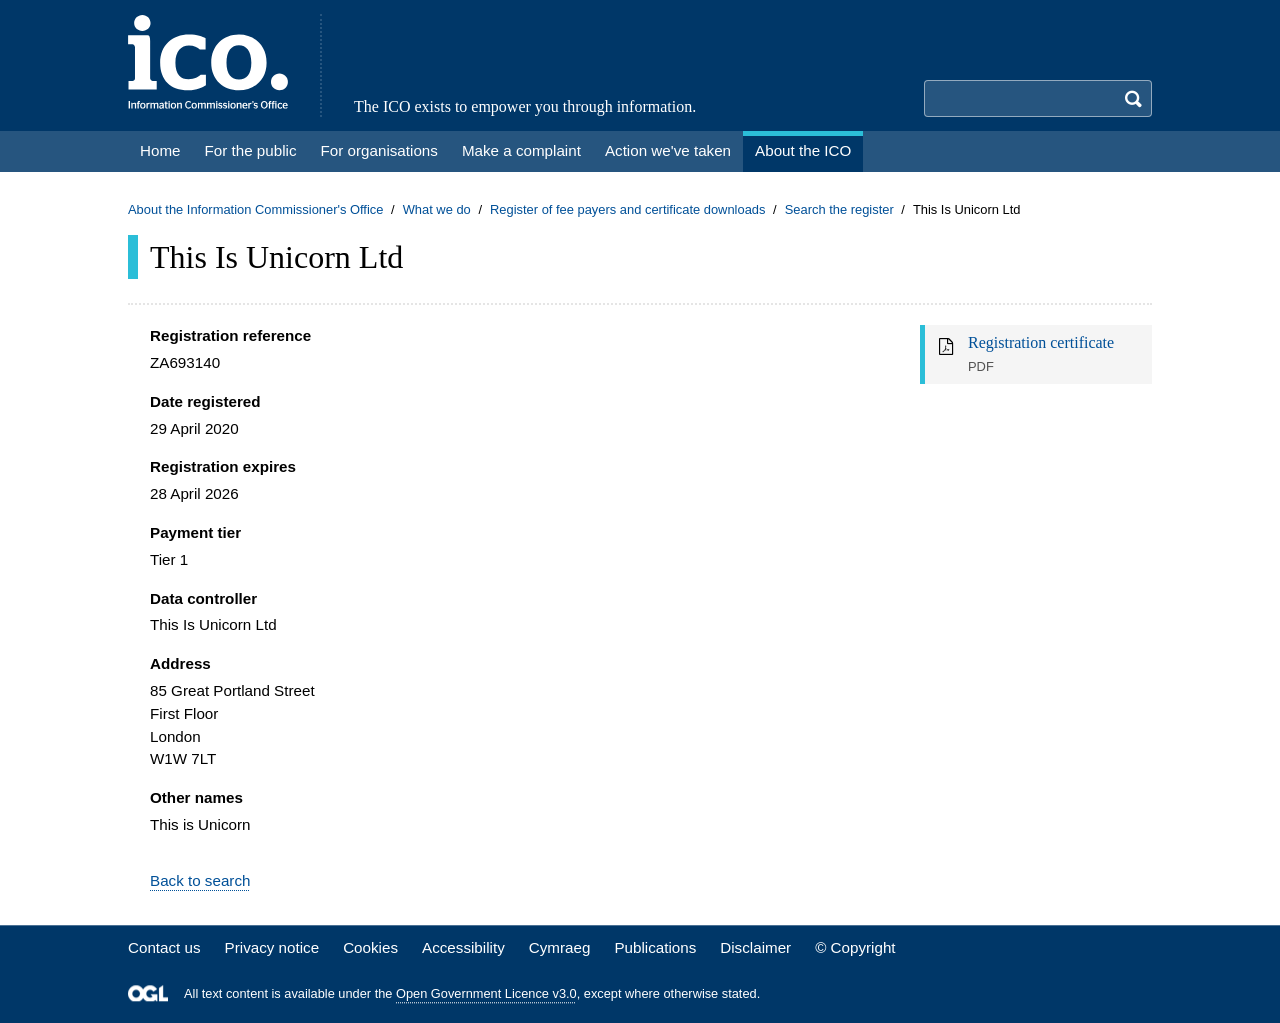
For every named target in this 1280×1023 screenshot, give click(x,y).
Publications (655, 947)
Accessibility (463, 947)
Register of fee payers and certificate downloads (628, 209)
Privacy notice (272, 947)
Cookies (370, 947)
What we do (437, 209)
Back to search (200, 880)
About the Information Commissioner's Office (255, 209)
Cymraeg (560, 947)
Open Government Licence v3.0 (486, 993)
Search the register (839, 209)
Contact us (164, 947)
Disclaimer (755, 947)
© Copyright (855, 947)
